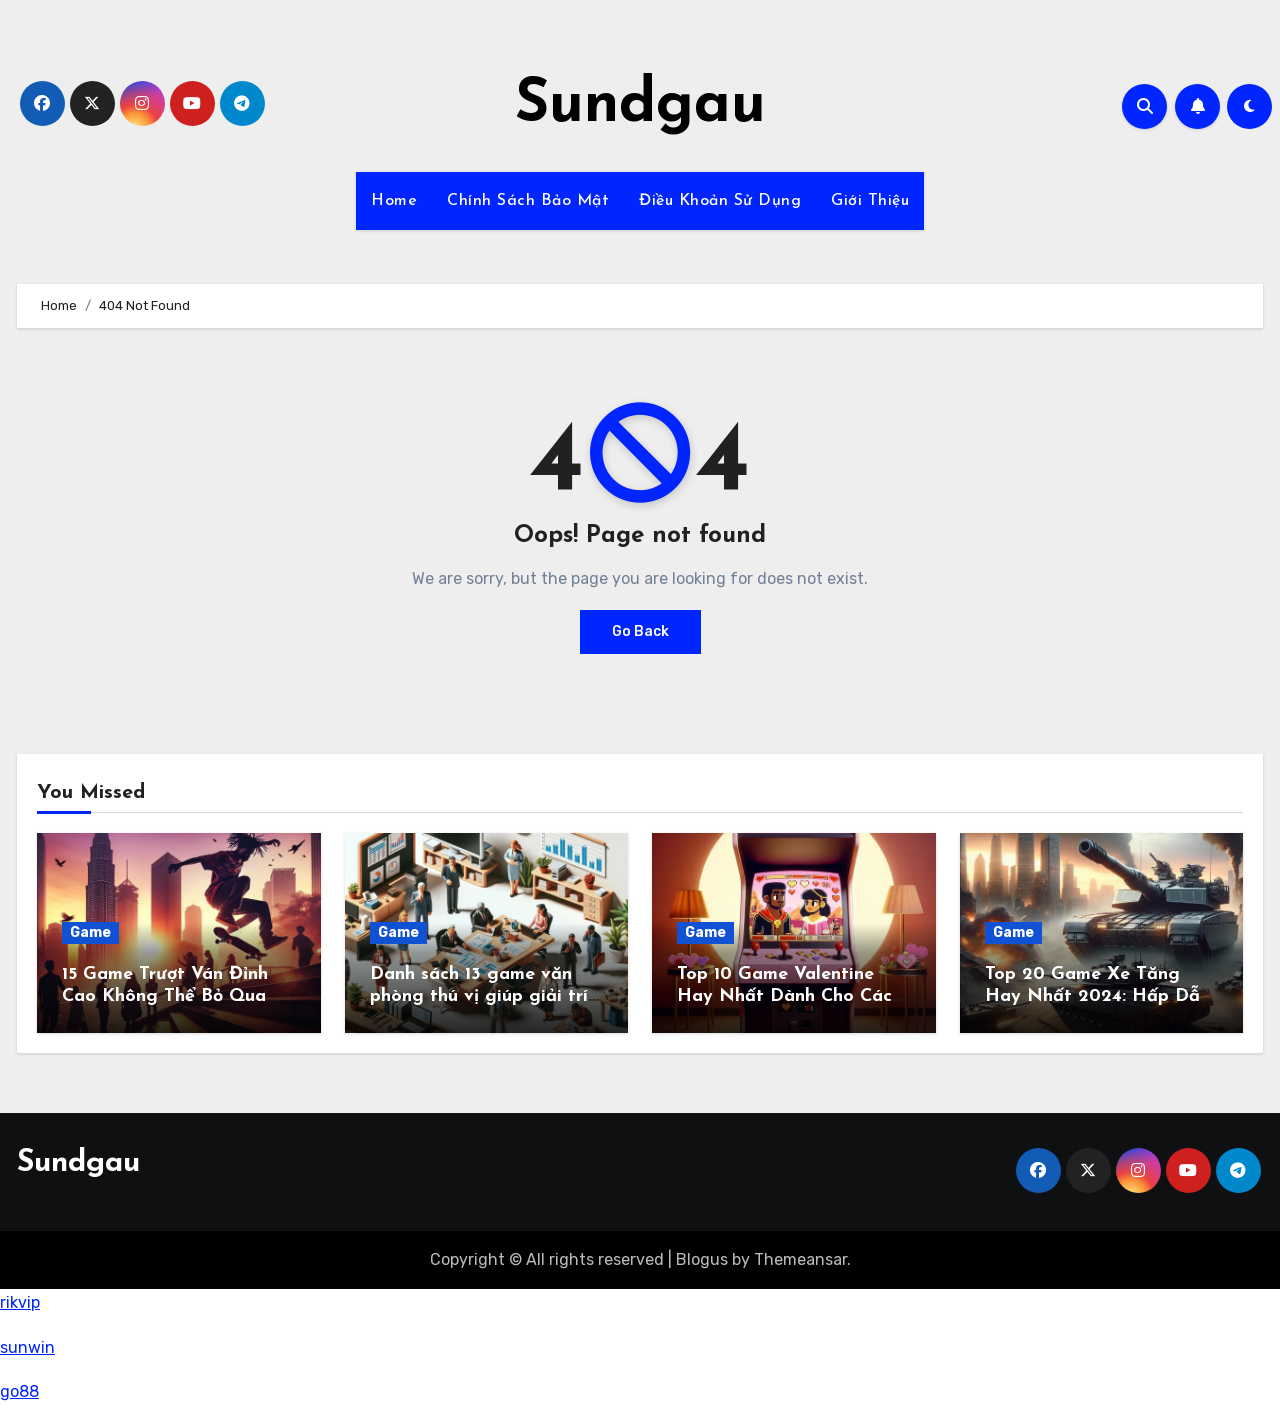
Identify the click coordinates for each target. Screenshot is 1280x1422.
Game (90, 932)
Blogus (702, 1259)
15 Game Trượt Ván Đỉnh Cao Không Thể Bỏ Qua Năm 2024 (165, 996)
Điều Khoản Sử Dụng (720, 201)
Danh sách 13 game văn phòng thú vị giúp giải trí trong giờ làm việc (479, 996)
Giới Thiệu (870, 201)
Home (394, 201)
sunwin (27, 1347)
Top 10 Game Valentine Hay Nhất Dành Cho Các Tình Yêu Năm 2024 (784, 996)
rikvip (20, 1302)
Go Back (640, 631)
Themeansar (800, 1259)
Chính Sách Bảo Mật (528, 201)
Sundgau (640, 106)
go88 (19, 1391)
